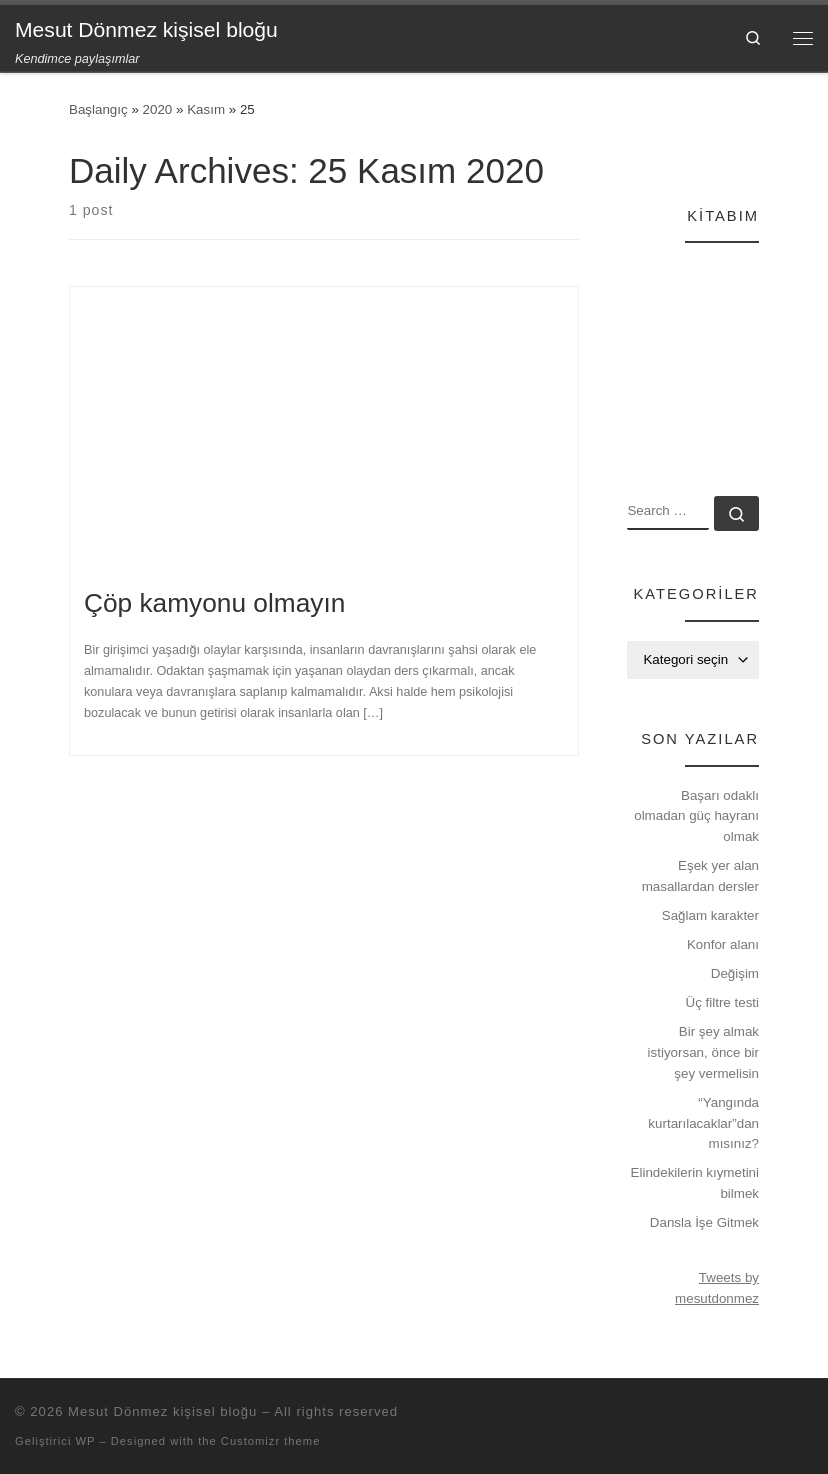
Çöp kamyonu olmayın (214, 603)
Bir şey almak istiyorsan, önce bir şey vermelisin (703, 1052)
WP (85, 1441)
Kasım (206, 109)
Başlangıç (98, 109)
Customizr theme (271, 1441)
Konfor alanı (723, 944)
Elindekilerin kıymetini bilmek (695, 1183)
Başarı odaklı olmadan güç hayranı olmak (696, 816)
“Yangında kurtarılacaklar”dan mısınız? (703, 1123)
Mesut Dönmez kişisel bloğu (162, 1411)
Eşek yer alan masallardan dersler (700, 876)
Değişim (735, 973)
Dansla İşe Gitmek (704, 1222)
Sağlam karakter (710, 915)
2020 (158, 109)
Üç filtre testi (723, 1002)
